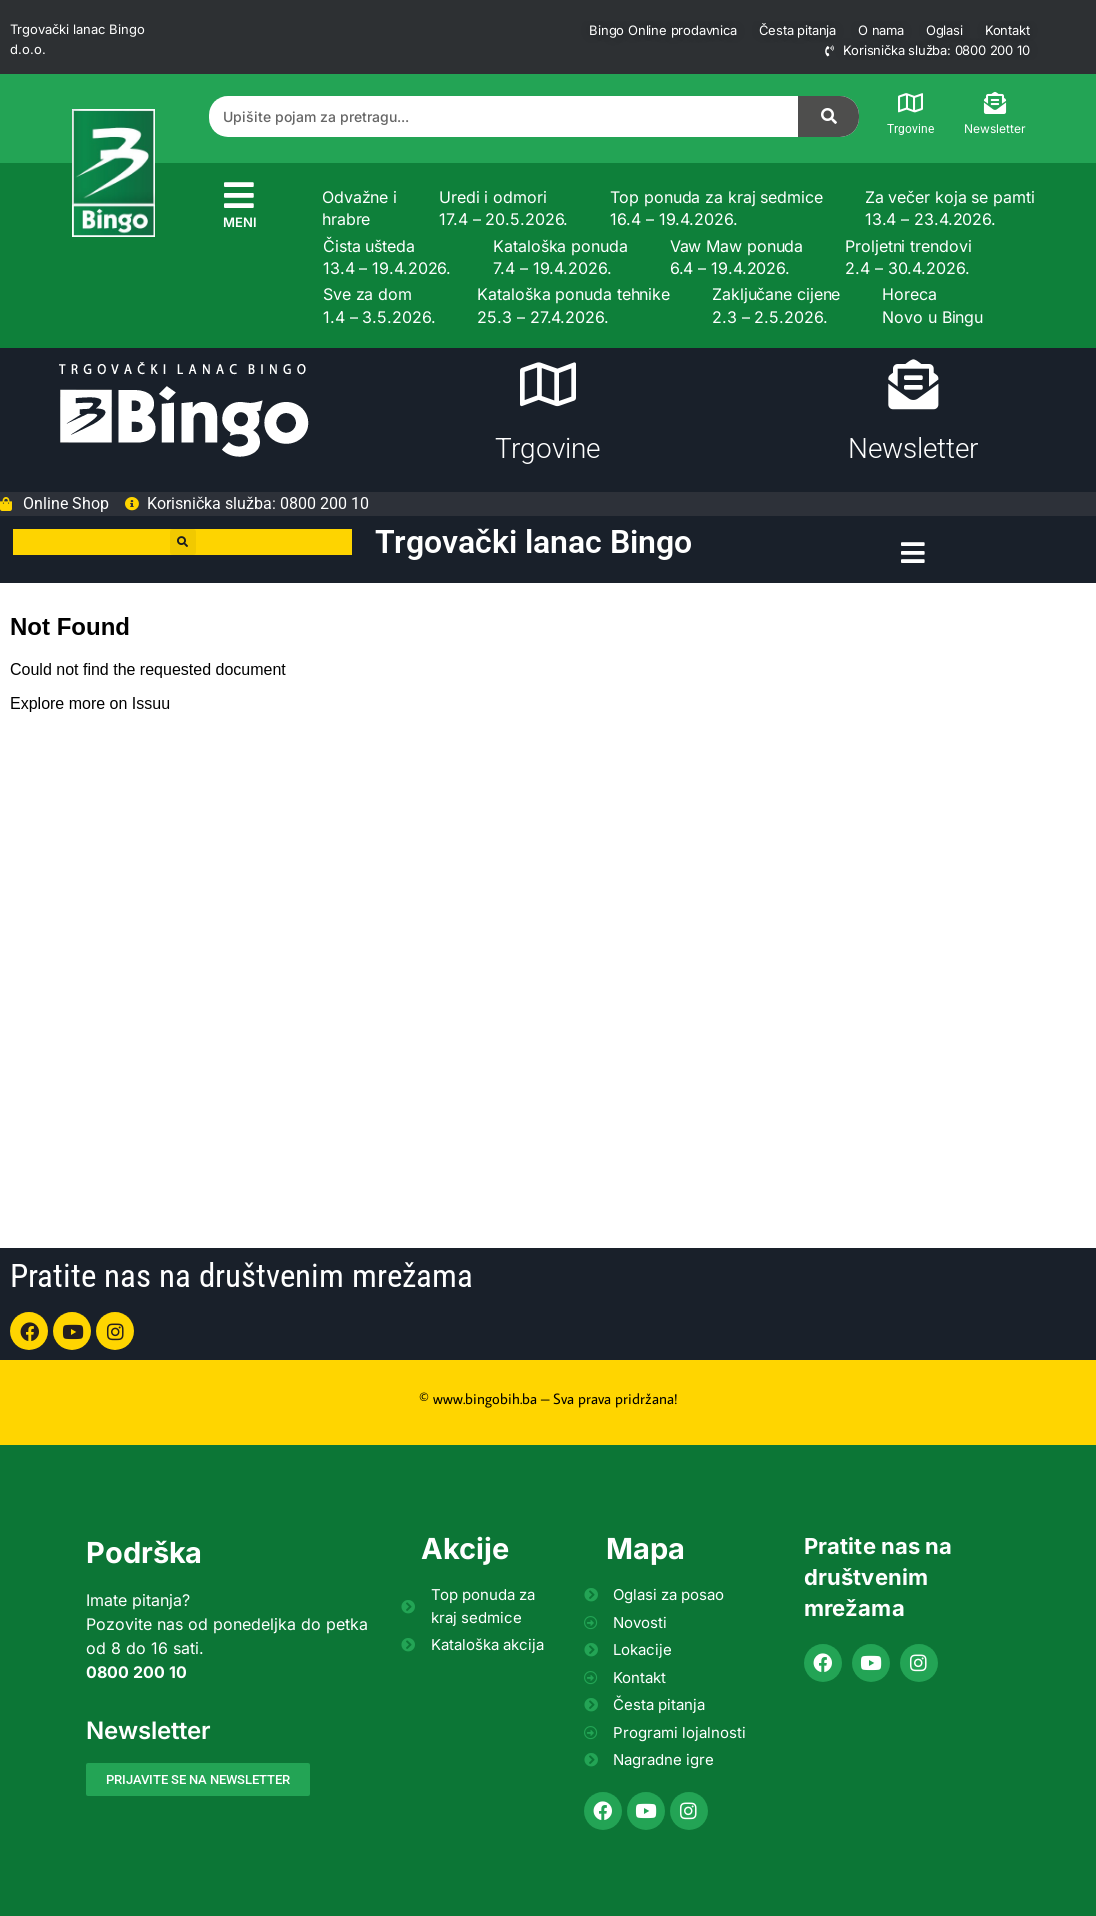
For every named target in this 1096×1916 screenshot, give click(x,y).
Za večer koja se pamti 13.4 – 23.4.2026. (950, 208)
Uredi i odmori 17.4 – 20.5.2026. (503, 208)
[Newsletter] (995, 103)
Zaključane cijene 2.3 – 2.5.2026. (776, 305)
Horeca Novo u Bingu (932, 305)
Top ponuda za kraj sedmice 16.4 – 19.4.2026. (716, 208)
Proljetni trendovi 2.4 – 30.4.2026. (908, 257)
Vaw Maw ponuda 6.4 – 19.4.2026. (737, 257)
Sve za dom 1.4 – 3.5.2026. (379, 305)
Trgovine (910, 129)
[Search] (829, 116)
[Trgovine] (911, 103)
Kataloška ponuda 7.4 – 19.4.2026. (560, 257)
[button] (183, 542)
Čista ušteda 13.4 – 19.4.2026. (387, 257)
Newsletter (995, 128)
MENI (240, 222)
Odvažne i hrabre (359, 208)
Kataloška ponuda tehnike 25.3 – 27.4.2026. (573, 305)
